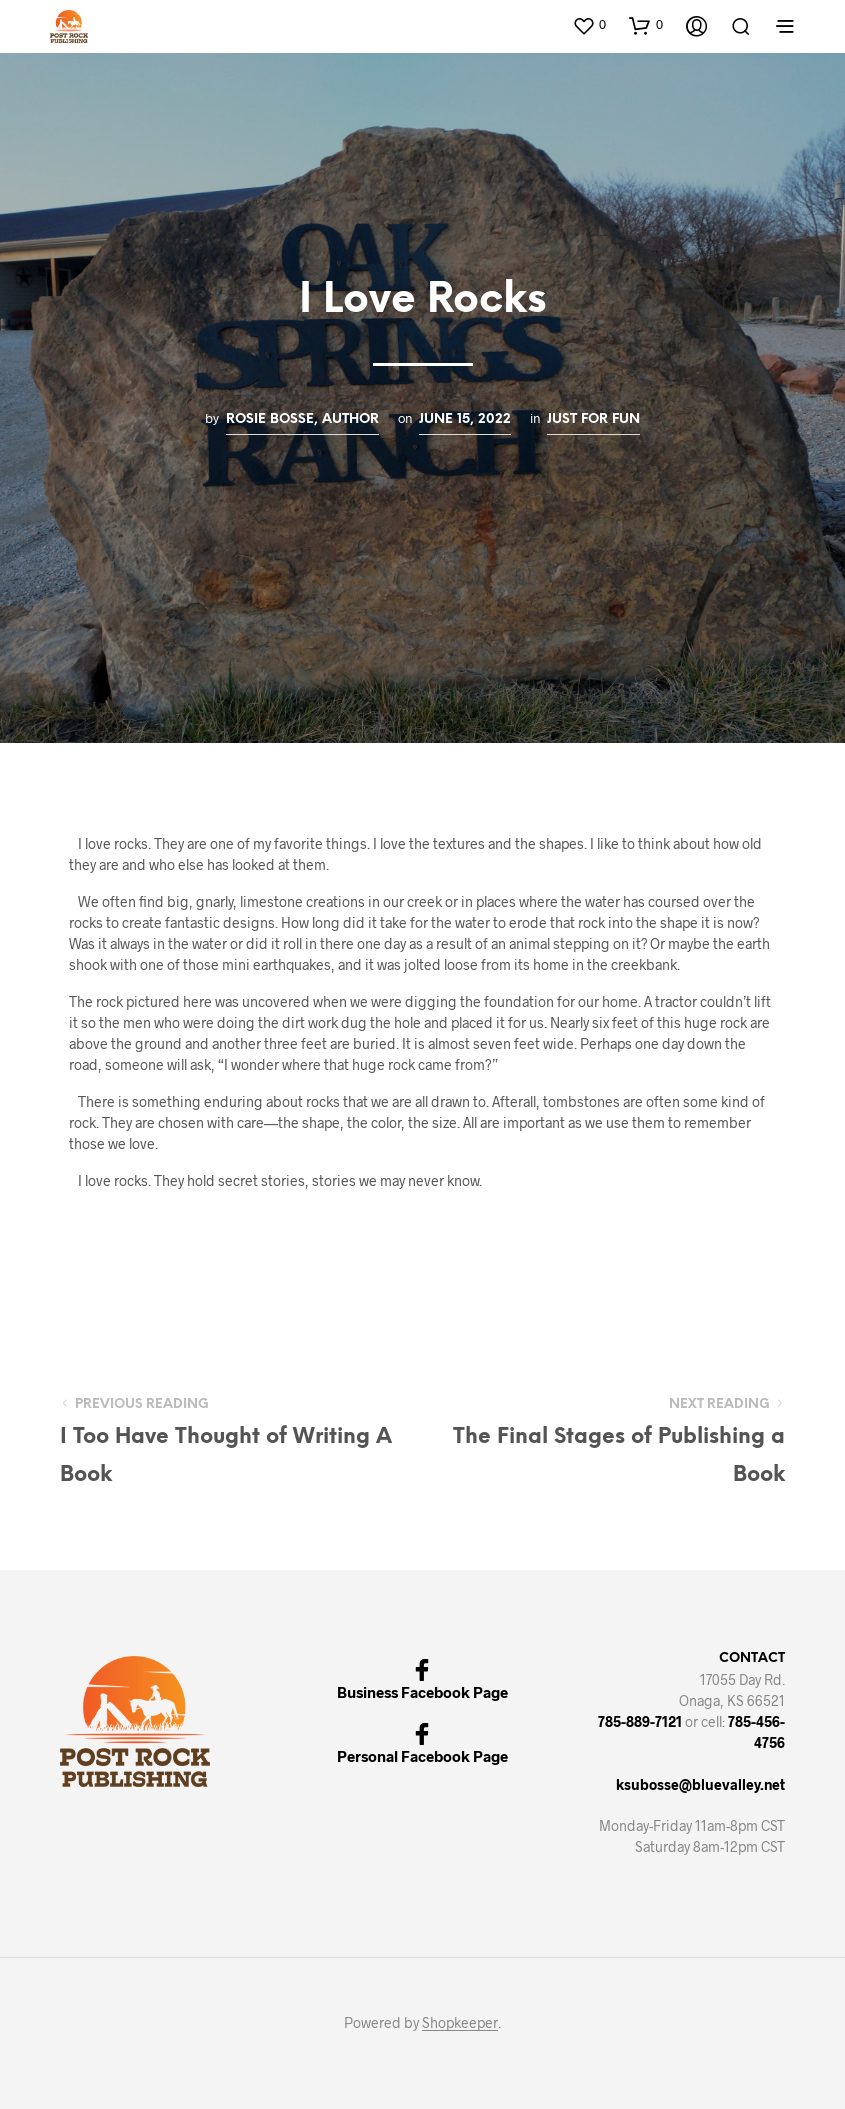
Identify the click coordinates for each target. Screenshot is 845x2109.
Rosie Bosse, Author (302, 419)
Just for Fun (593, 419)
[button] (589, 25)
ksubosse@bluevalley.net (700, 1784)
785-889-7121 (640, 1721)
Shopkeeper (460, 2023)
